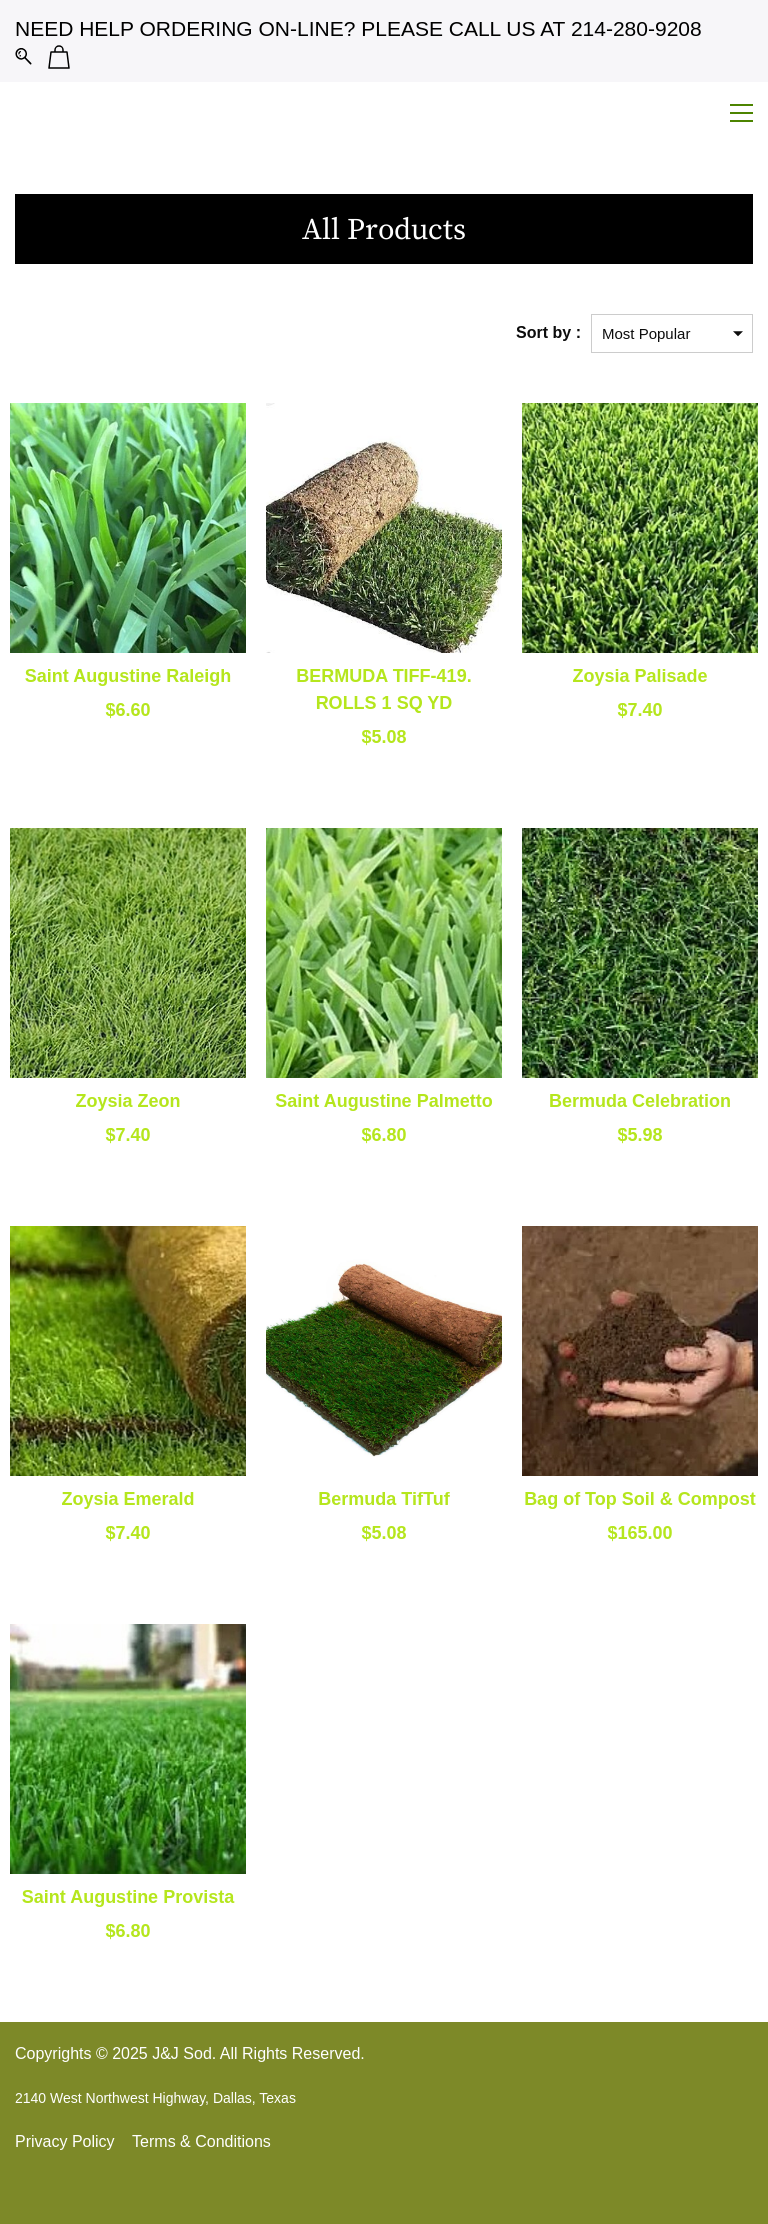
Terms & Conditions (201, 2141)
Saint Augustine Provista (128, 1897)
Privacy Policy (65, 2141)
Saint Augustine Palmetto (383, 1101)
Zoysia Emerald (127, 1499)
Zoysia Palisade (639, 676)
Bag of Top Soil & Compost (640, 1499)
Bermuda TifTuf (383, 1499)
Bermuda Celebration (640, 1101)
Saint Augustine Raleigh (128, 676)
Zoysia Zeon (127, 1101)
